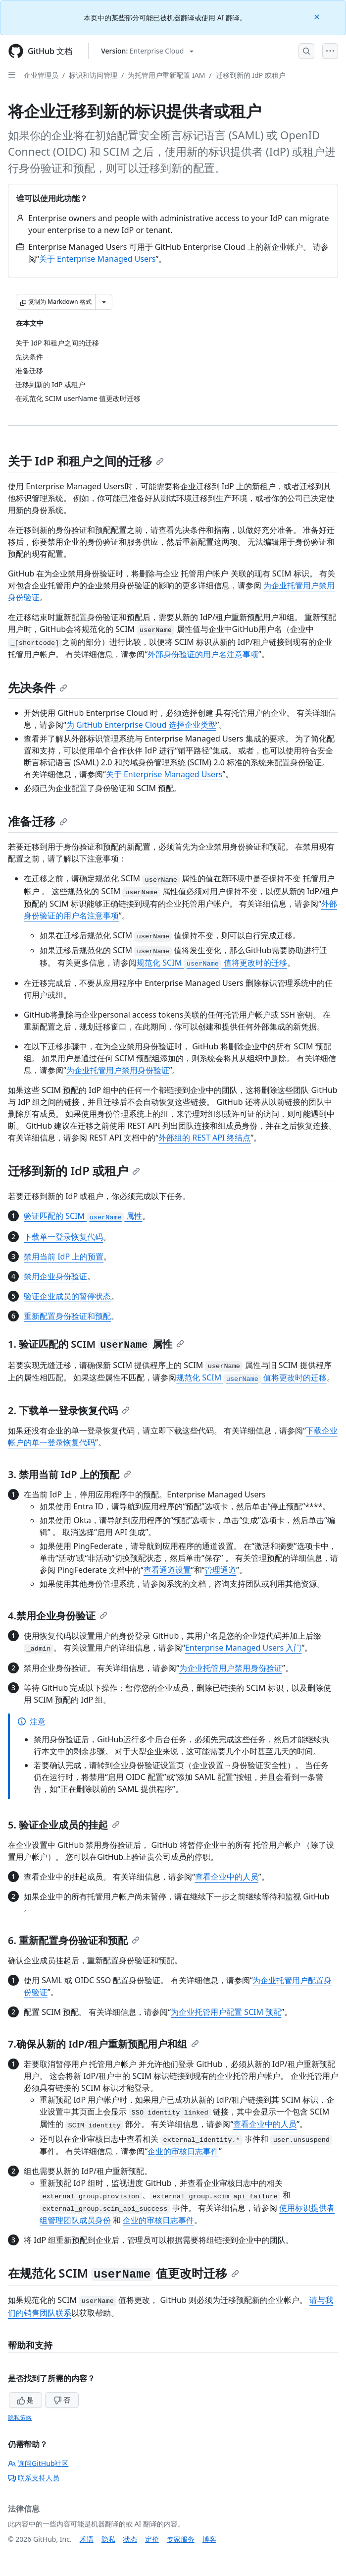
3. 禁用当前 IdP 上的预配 (69, 1474)
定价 (152, 2539)
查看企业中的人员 (226, 1876)
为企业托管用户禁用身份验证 (117, 1070)
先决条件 (37, 687)
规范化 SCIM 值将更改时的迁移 (212, 962)
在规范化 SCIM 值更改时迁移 (123, 2273)
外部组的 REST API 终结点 (204, 1137)
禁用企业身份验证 (55, 1276)
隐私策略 (20, 2417)
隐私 (108, 2539)
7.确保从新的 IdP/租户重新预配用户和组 (103, 2044)
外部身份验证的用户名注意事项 (203, 654)
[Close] (318, 16)
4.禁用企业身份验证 (57, 1615)
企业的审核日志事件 (183, 2151)
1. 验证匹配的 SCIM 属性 (96, 1344)
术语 (87, 2539)
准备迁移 (37, 821)
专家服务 (181, 2539)
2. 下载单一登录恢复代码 (69, 1410)
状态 (130, 2539)
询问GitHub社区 (38, 2463)
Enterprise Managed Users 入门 (243, 1647)
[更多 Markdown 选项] (104, 302)
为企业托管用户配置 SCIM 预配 (226, 2011)
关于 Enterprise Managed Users (97, 258)
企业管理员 (41, 75)
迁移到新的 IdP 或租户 (251, 75)
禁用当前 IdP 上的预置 (63, 1256)
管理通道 (220, 1569)
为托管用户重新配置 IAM (166, 75)
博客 (209, 2539)
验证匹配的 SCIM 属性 (83, 1215)
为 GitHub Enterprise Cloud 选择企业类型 (141, 724)
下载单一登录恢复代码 (63, 1236)
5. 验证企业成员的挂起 (64, 1825)
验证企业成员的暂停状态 (67, 1296)
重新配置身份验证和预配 (67, 1316)
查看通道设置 (167, 1569)
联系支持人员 (33, 2477)
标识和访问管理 (93, 75)
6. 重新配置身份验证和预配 (74, 1940)
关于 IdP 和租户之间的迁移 (86, 461)
